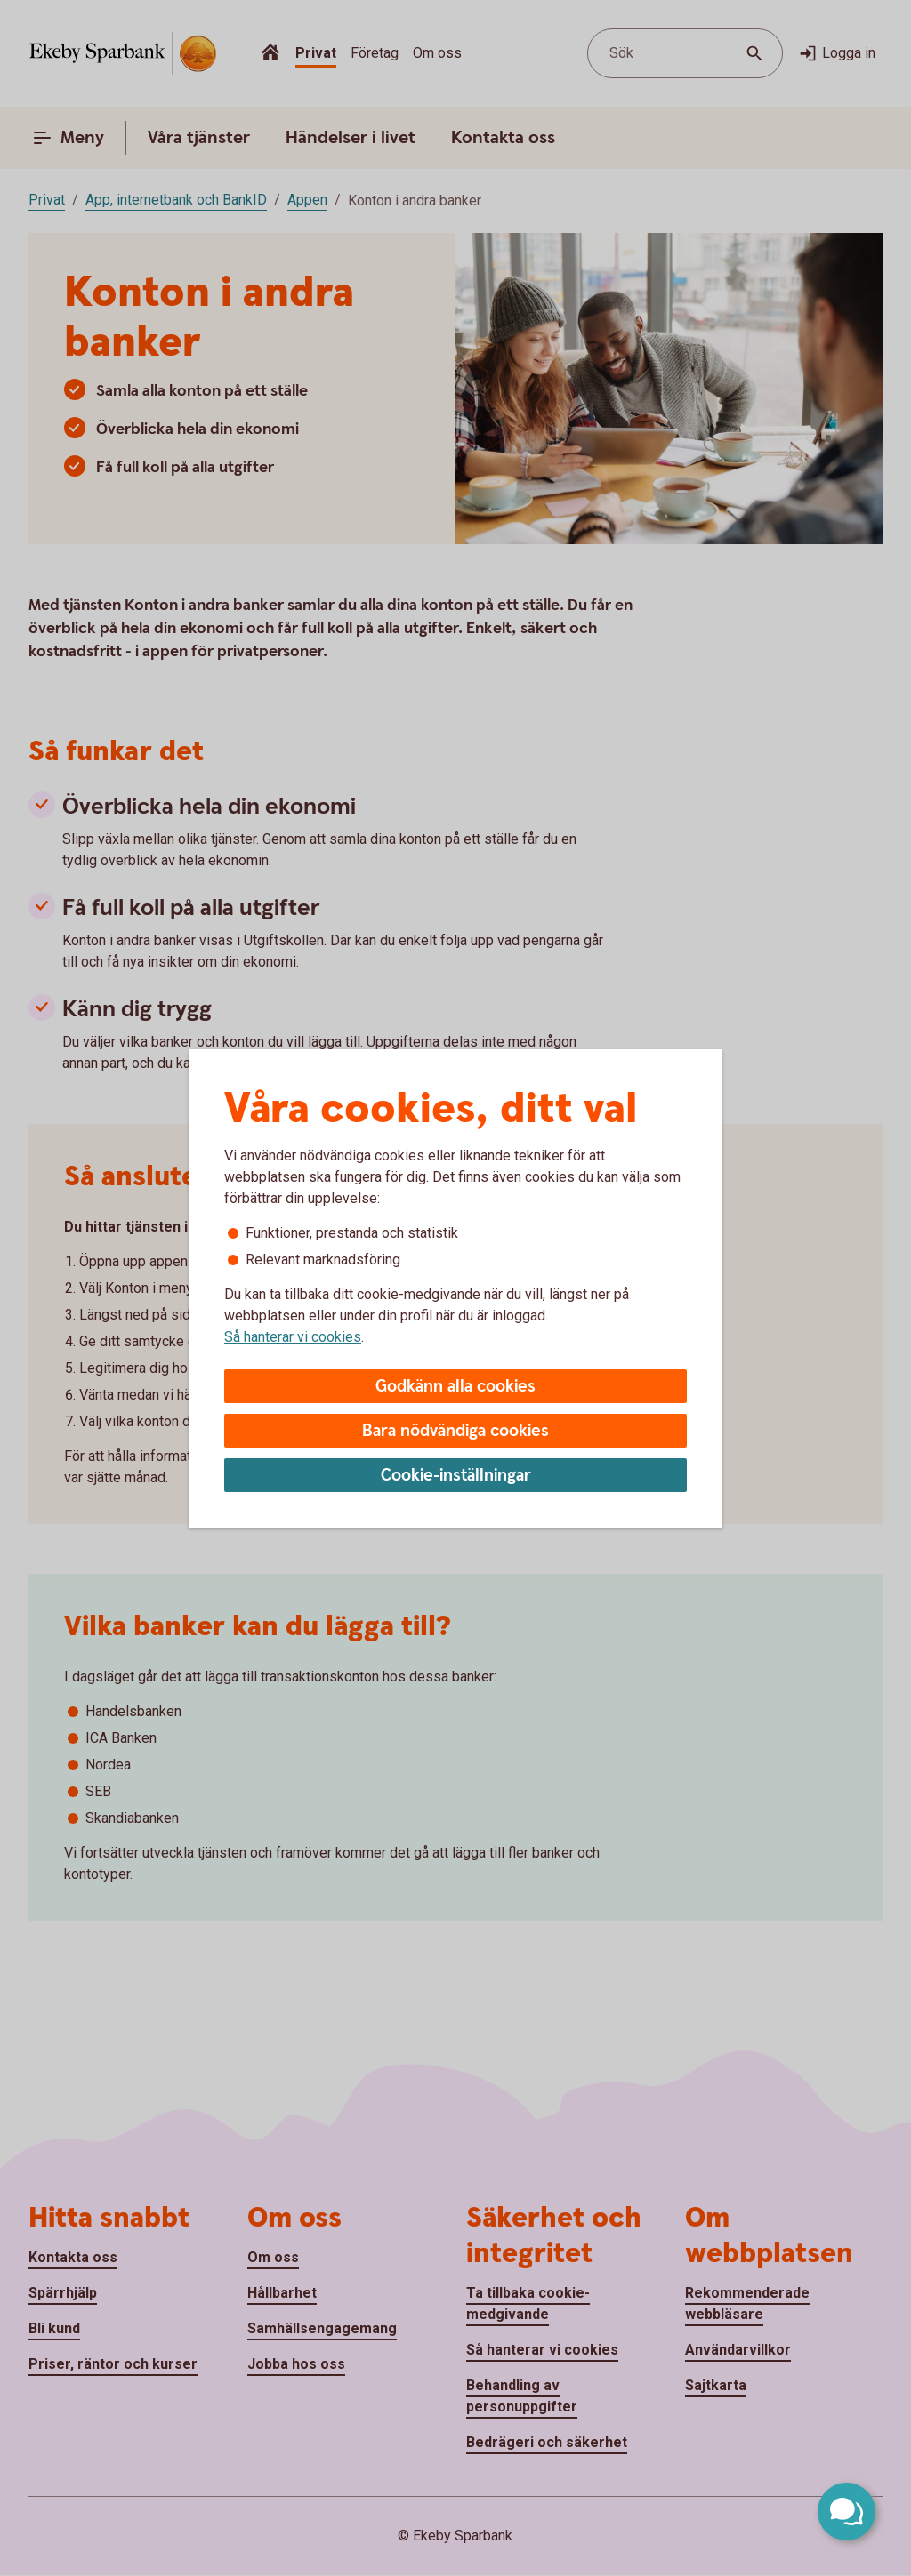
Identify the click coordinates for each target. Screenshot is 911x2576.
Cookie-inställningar (456, 1476)
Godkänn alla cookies (455, 1387)
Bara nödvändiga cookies (455, 1431)
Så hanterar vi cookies (292, 1336)
